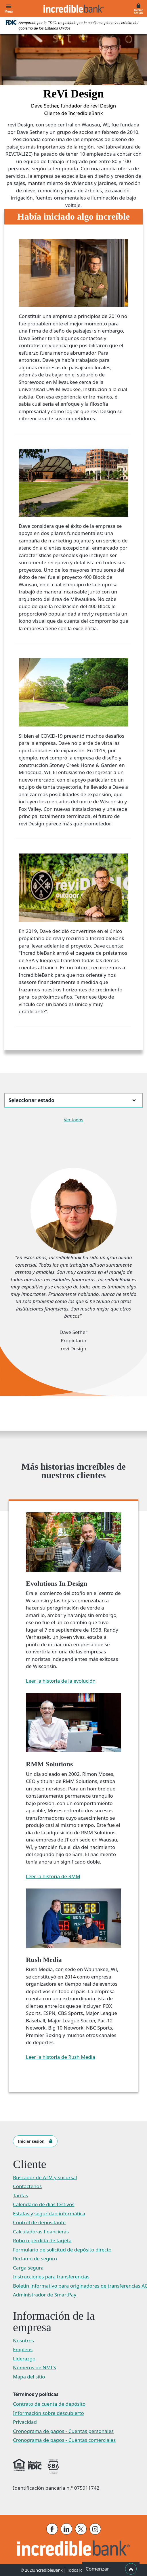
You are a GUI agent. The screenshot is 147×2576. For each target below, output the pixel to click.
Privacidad (25, 2422)
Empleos (23, 2349)
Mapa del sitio (29, 2376)
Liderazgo (24, 2358)
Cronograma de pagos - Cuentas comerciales (64, 2440)
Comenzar (111, 2569)
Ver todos (73, 1119)
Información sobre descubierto (48, 2413)
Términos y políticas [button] (35, 2394)
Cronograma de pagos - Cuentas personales (63, 2431)
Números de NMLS (34, 2367)
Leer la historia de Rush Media (60, 2057)
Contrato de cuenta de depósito (49, 2404)
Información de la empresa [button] (54, 2321)
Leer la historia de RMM (53, 1876)
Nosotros (23, 2340)
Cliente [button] (29, 2164)
